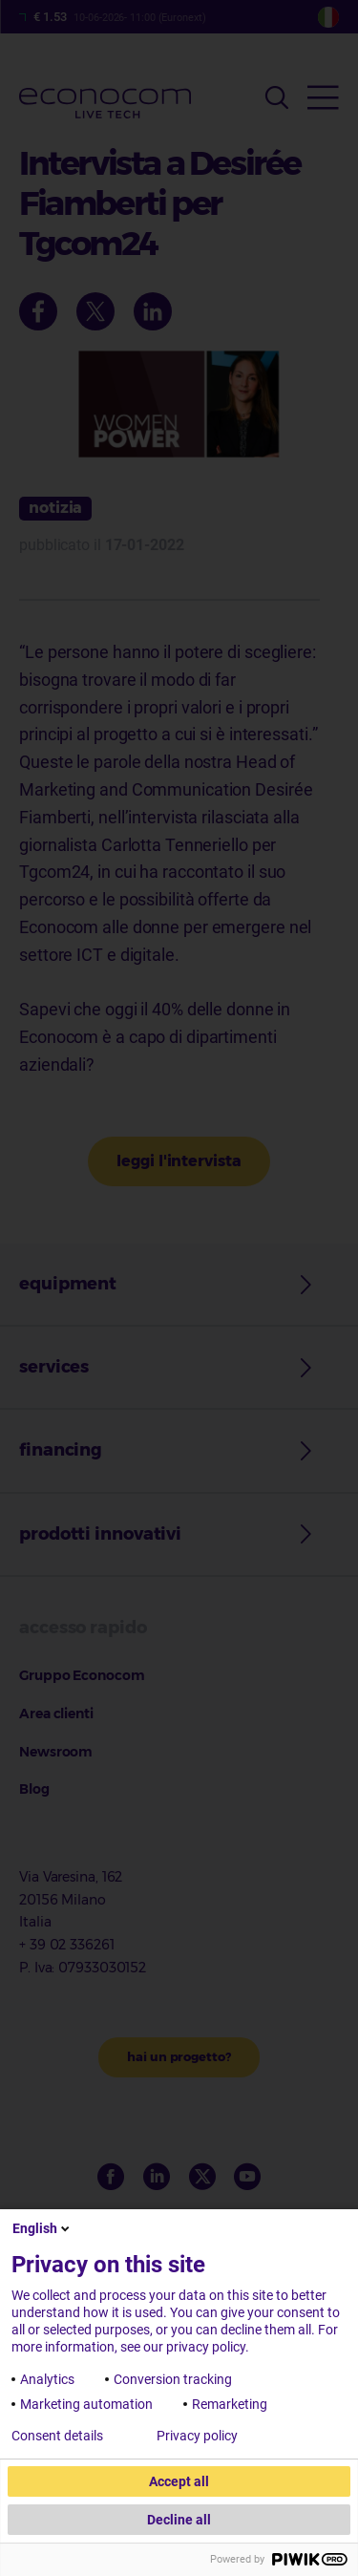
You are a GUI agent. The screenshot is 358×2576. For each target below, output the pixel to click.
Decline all (179, 2519)
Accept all (179, 2481)
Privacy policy (197, 2435)
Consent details (57, 2435)
